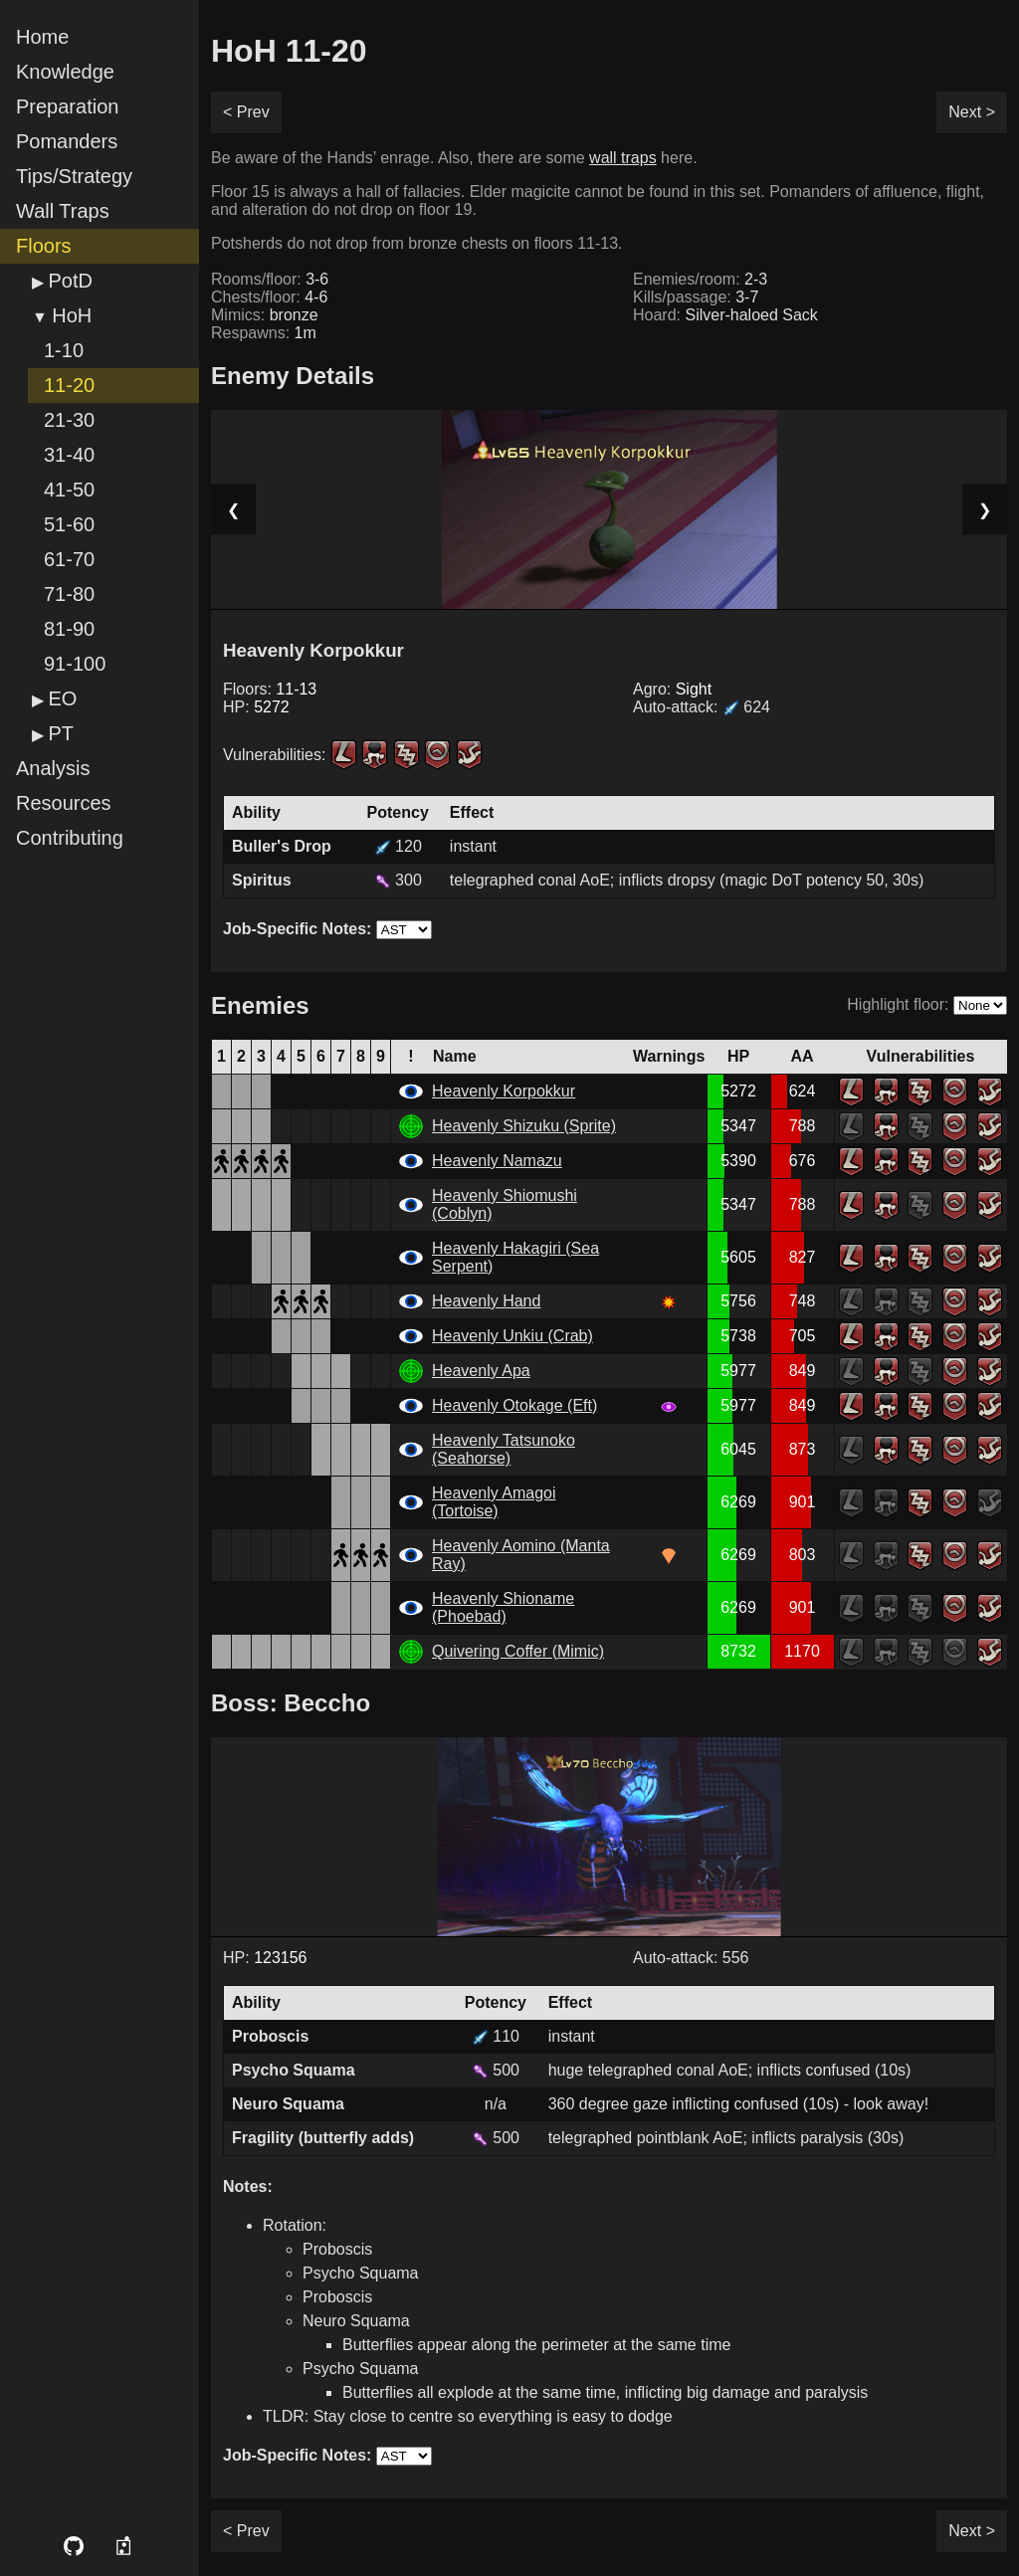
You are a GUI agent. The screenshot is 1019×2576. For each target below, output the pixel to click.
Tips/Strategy (74, 176)
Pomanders (66, 141)
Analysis (53, 768)
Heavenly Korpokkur (503, 1091)
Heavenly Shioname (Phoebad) (503, 1607)
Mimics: (264, 314)
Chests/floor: (269, 297)
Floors (44, 246)
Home (42, 37)
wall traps (623, 157)
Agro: (672, 689)
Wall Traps (62, 211)
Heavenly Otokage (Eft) (514, 1405)
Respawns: (263, 332)
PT (61, 733)
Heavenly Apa (481, 1370)
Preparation (67, 106)
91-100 (74, 664)
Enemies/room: (700, 279)
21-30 (69, 420)
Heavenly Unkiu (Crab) (512, 1335)
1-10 (64, 350)
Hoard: (725, 314)
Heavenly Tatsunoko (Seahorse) (503, 1449)
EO (62, 698)
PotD (70, 281)
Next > (971, 111)
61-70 (69, 559)
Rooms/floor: (269, 279)
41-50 (69, 489)
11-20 (69, 385)
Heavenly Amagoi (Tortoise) (494, 1502)
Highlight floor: (897, 1004)
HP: (256, 706)
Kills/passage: (695, 297)
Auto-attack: (701, 706)
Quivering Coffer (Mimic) (518, 1651)
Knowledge (65, 72)
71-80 (69, 594)
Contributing (69, 838)
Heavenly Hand (486, 1300)
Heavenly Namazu (497, 1160)
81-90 (69, 629)
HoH (72, 315)
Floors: (269, 689)
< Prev (246, 111)
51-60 (69, 524)
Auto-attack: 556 (691, 1957)
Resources (63, 803)
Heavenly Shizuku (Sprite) (524, 1125)
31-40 (69, 455)
